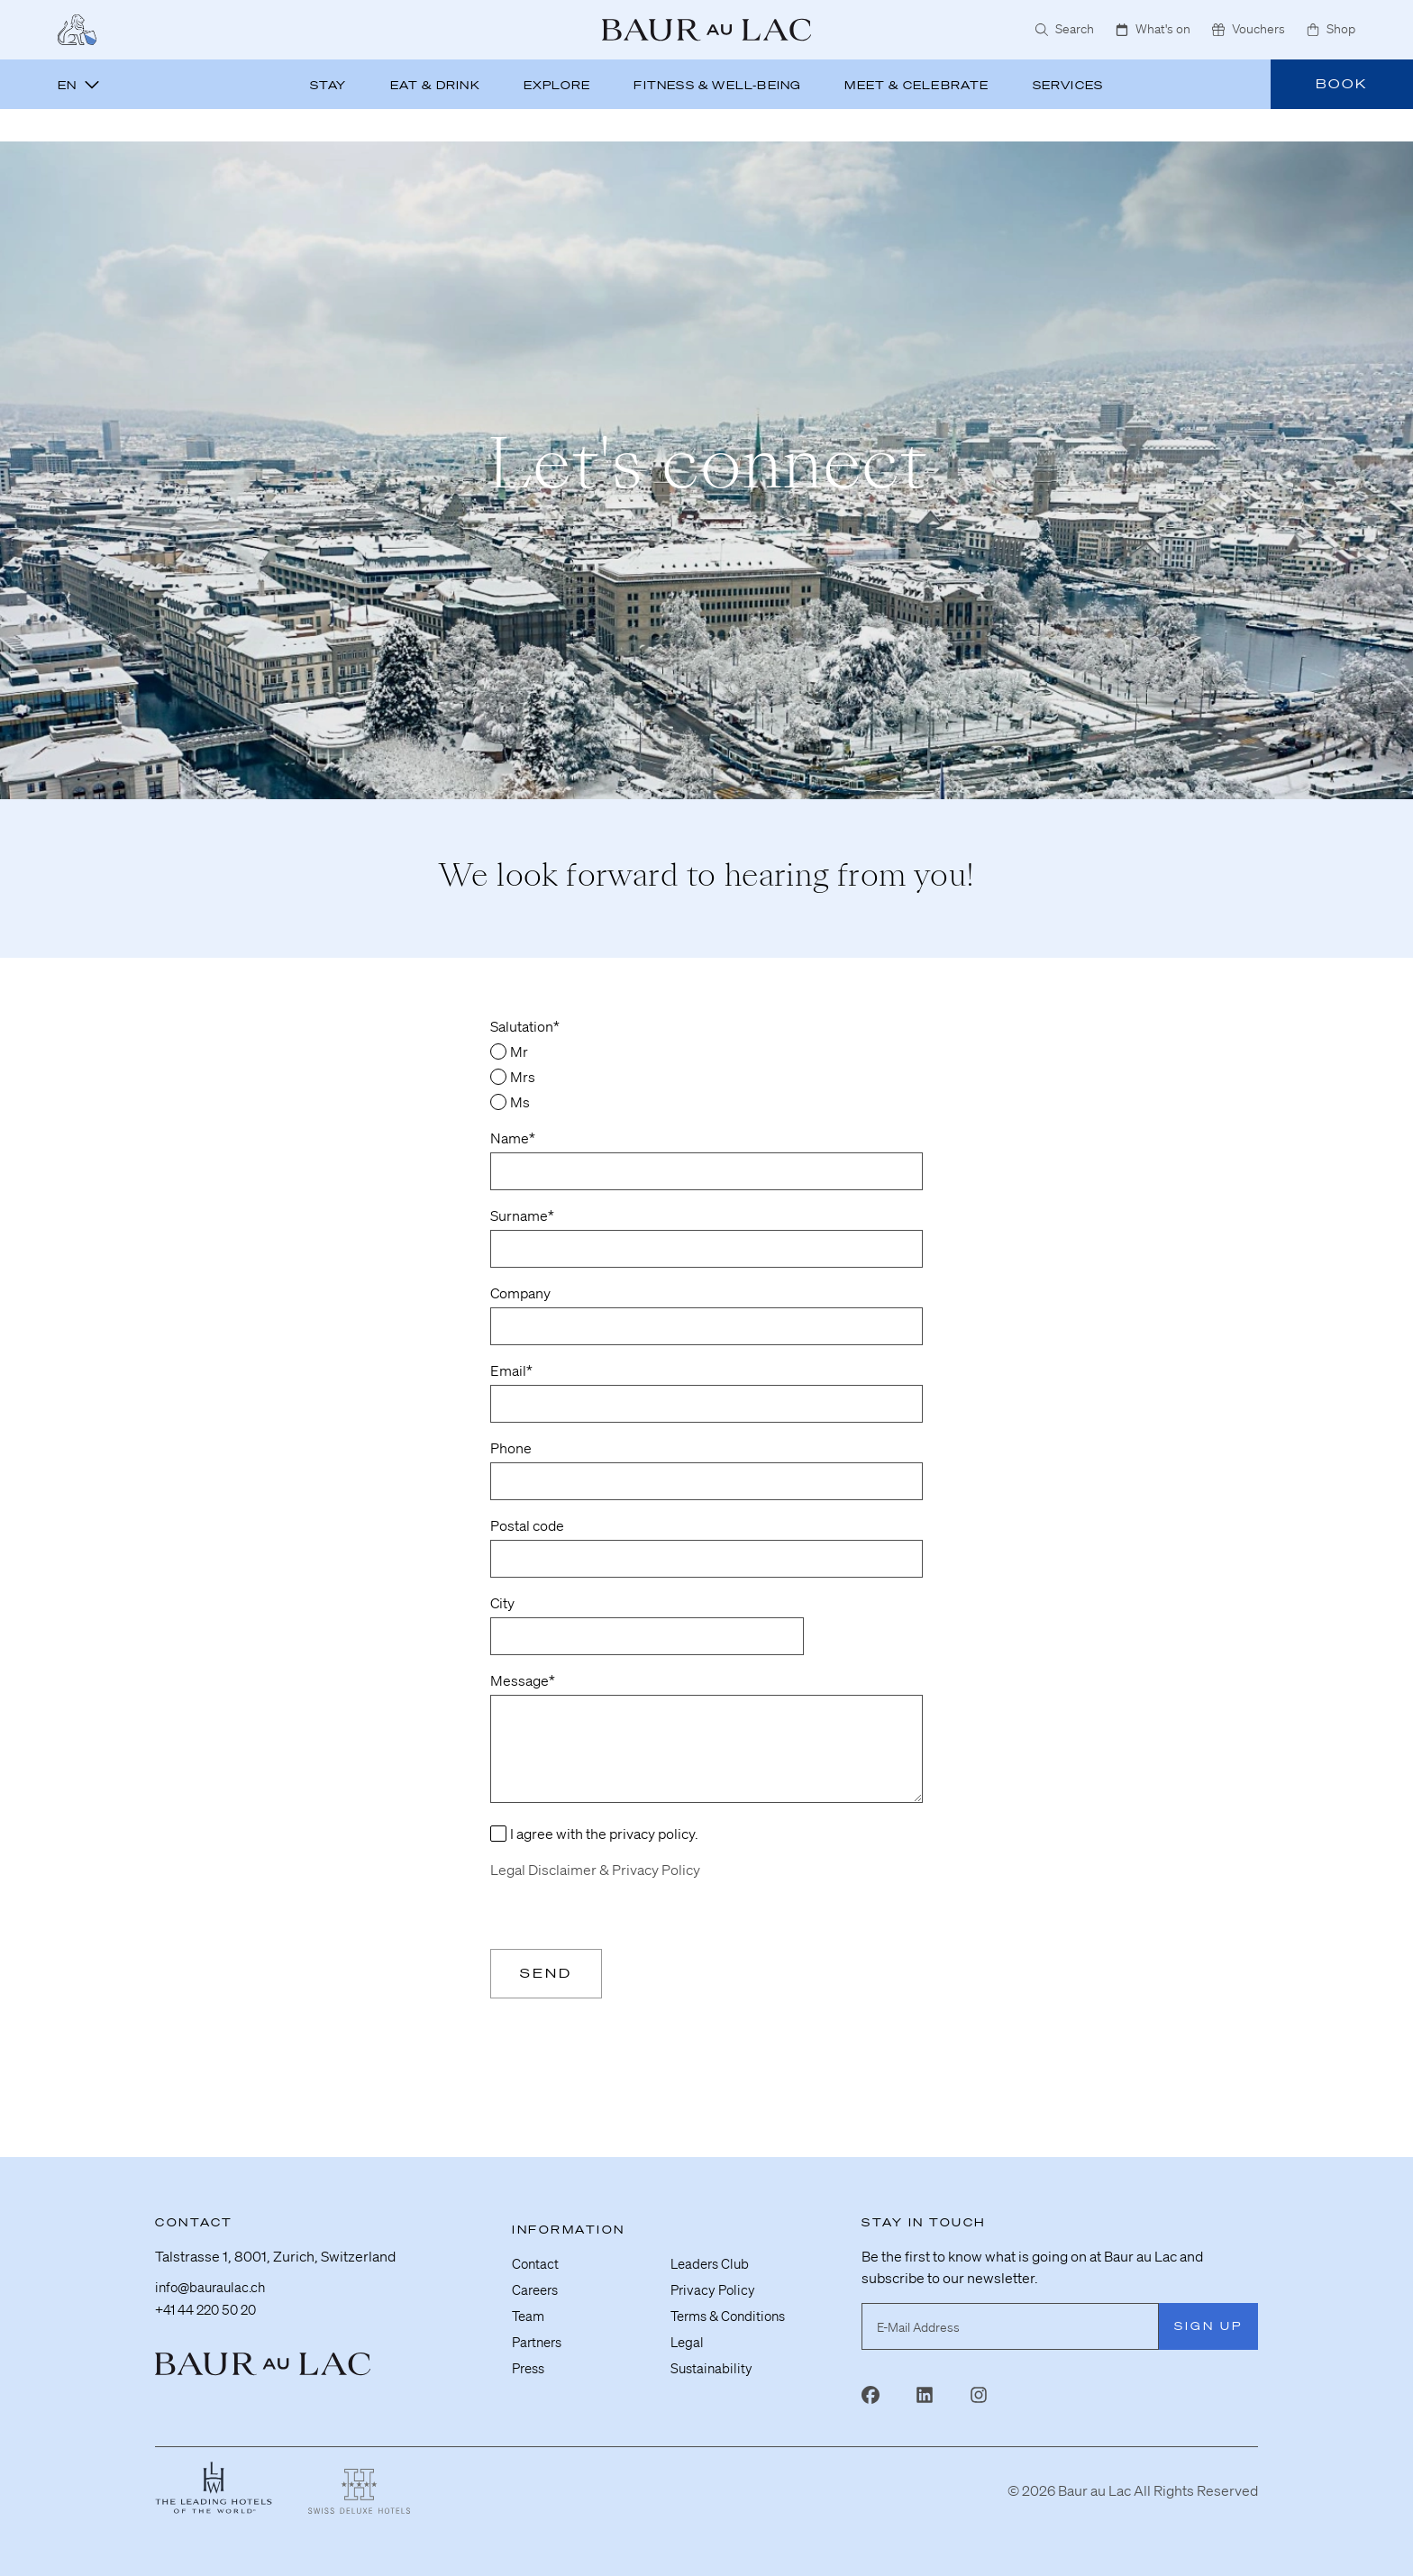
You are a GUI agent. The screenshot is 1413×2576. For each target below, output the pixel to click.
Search (1064, 29)
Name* (512, 1138)
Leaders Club (712, 2263)
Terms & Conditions (732, 2314)
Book (1342, 84)
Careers (537, 2289)
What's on (1153, 29)
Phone (511, 1448)
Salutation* (525, 1026)
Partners (539, 2339)
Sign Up (1208, 2326)
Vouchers (1248, 29)
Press (530, 2364)
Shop (1331, 29)
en (79, 85)
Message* (522, 1680)
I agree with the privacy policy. (604, 1834)
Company (520, 1293)
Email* (511, 1370)
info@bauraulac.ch (213, 2289)
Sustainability (712, 2364)
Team (529, 2314)
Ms (520, 1102)
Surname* (522, 1215)
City (502, 1603)
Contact (536, 2263)
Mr (519, 1051)
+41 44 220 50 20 (210, 2310)
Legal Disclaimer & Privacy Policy (595, 1870)
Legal (688, 2339)
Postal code (527, 1525)
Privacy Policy (714, 2289)
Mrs (522, 1077)
